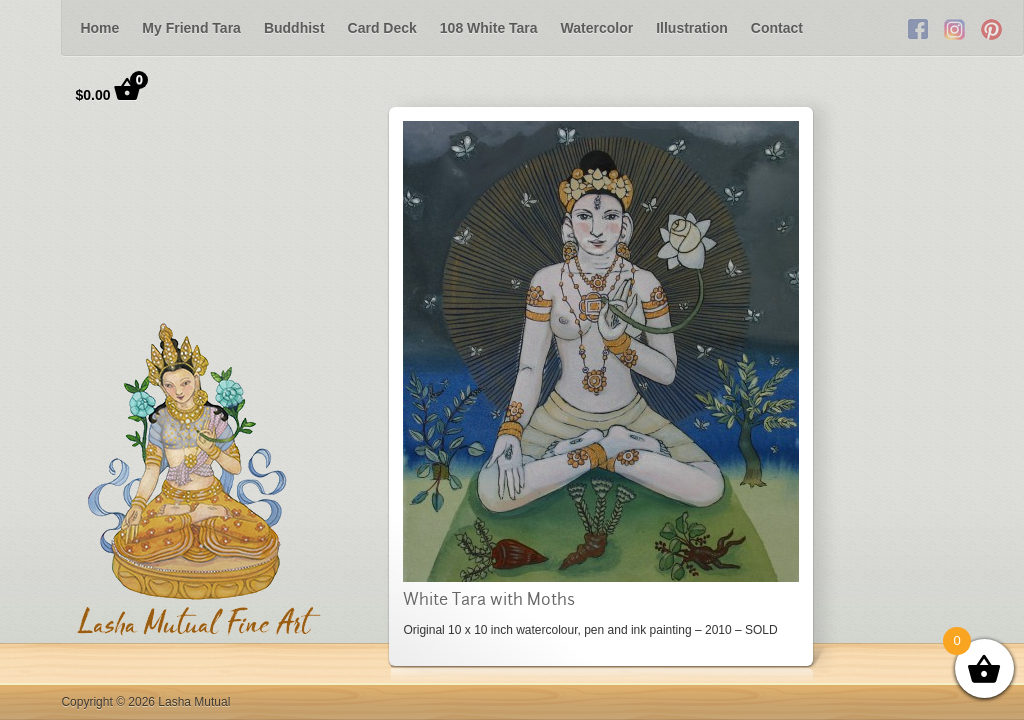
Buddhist (294, 28)
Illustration (692, 28)
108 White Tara (489, 28)
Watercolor (597, 28)
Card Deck (382, 28)
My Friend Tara (191, 28)
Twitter (955, 28)
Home (99, 28)
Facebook (918, 28)
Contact (777, 28)
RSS (992, 28)
